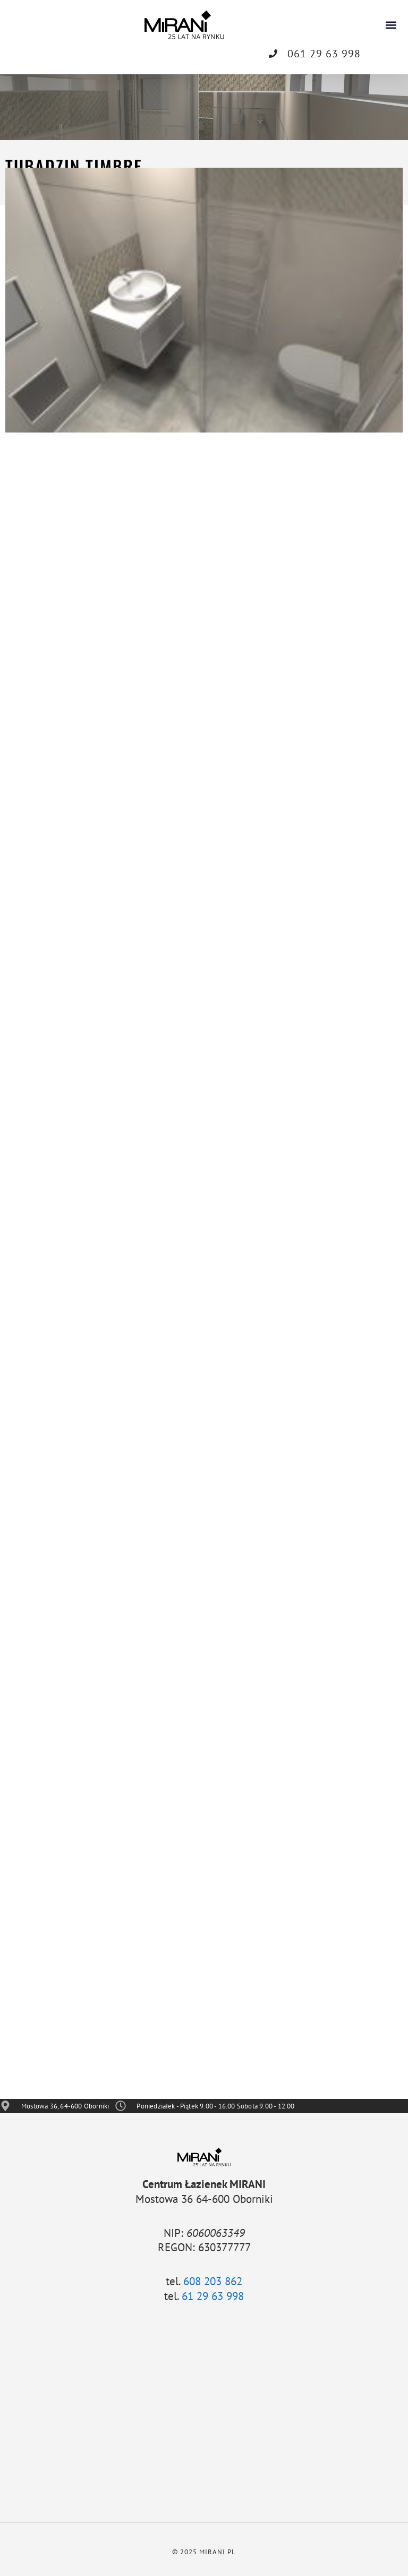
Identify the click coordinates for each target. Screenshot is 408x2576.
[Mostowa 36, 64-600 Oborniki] (204, 2413)
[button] (391, 24)
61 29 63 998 (213, 2296)
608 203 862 (212, 2281)
